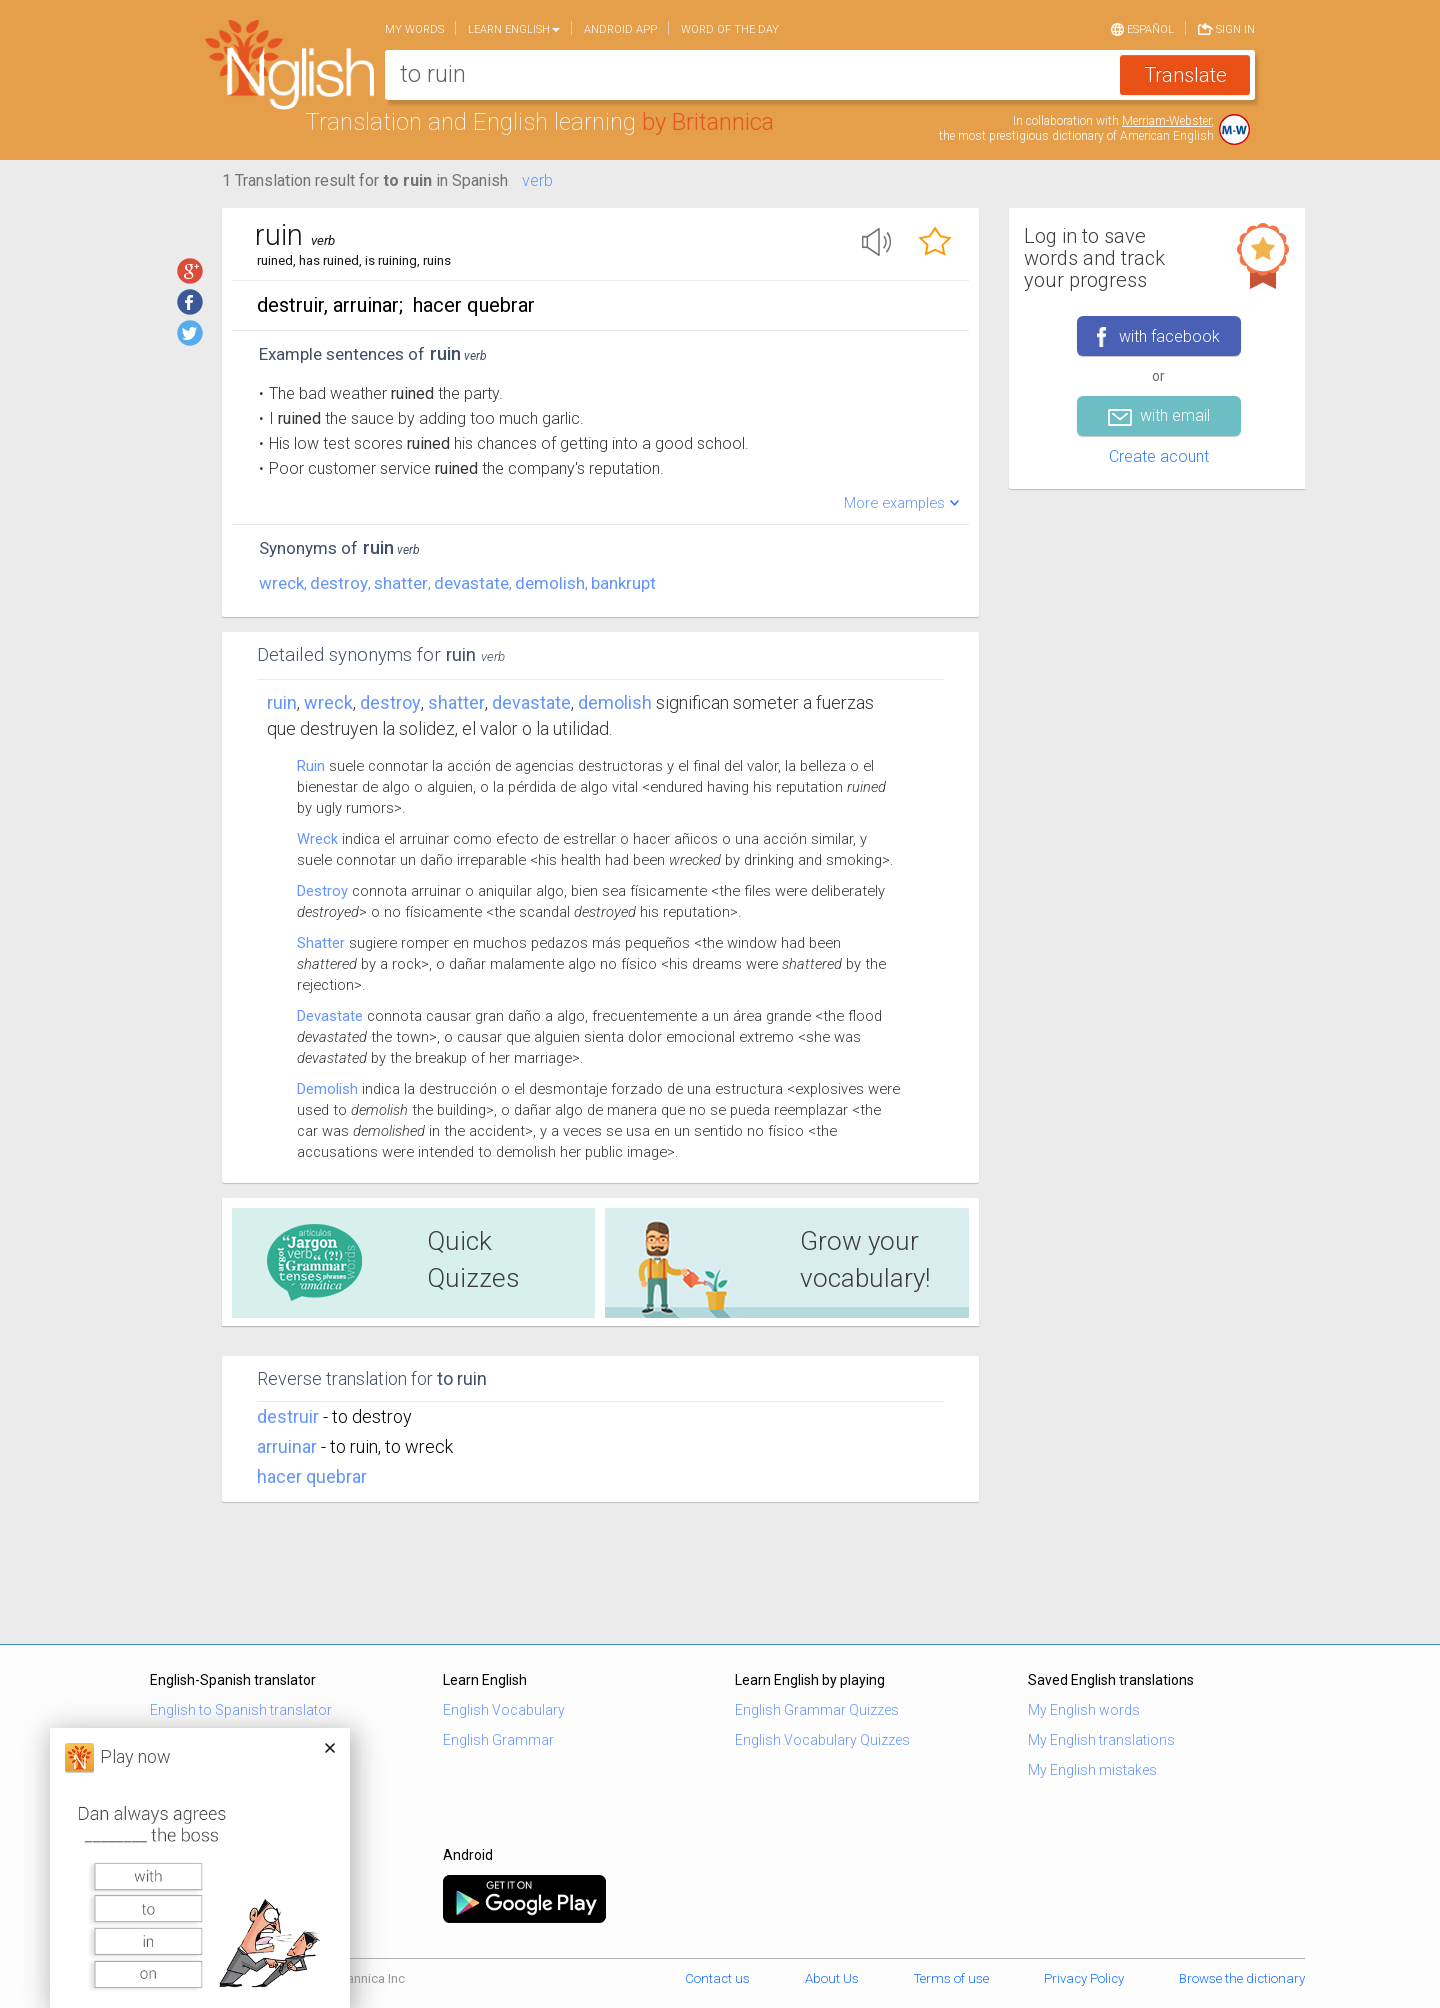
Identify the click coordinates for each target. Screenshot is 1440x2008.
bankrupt (623, 583)
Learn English (514, 29)
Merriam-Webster (1166, 121)
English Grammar (498, 1740)
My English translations (1101, 1740)
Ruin (282, 702)
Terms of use (951, 1978)
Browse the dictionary (1242, 1978)
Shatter (321, 943)
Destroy (322, 891)
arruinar (287, 1446)
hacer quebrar (312, 1476)
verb (537, 180)
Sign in (1226, 28)
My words (414, 29)
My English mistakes (1092, 1770)
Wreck (317, 839)
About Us (832, 1978)
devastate (471, 583)
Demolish (327, 1089)
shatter (401, 583)
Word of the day (730, 29)
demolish (550, 583)
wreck (281, 583)
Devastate (330, 1016)
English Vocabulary (504, 1710)
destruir (288, 1416)
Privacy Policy (1084, 1978)
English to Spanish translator (241, 1710)
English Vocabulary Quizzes (822, 1740)
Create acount (1159, 456)
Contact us (717, 1978)
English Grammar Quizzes (817, 1710)
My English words (1084, 1710)
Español (1142, 28)
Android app (620, 29)
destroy (339, 583)
